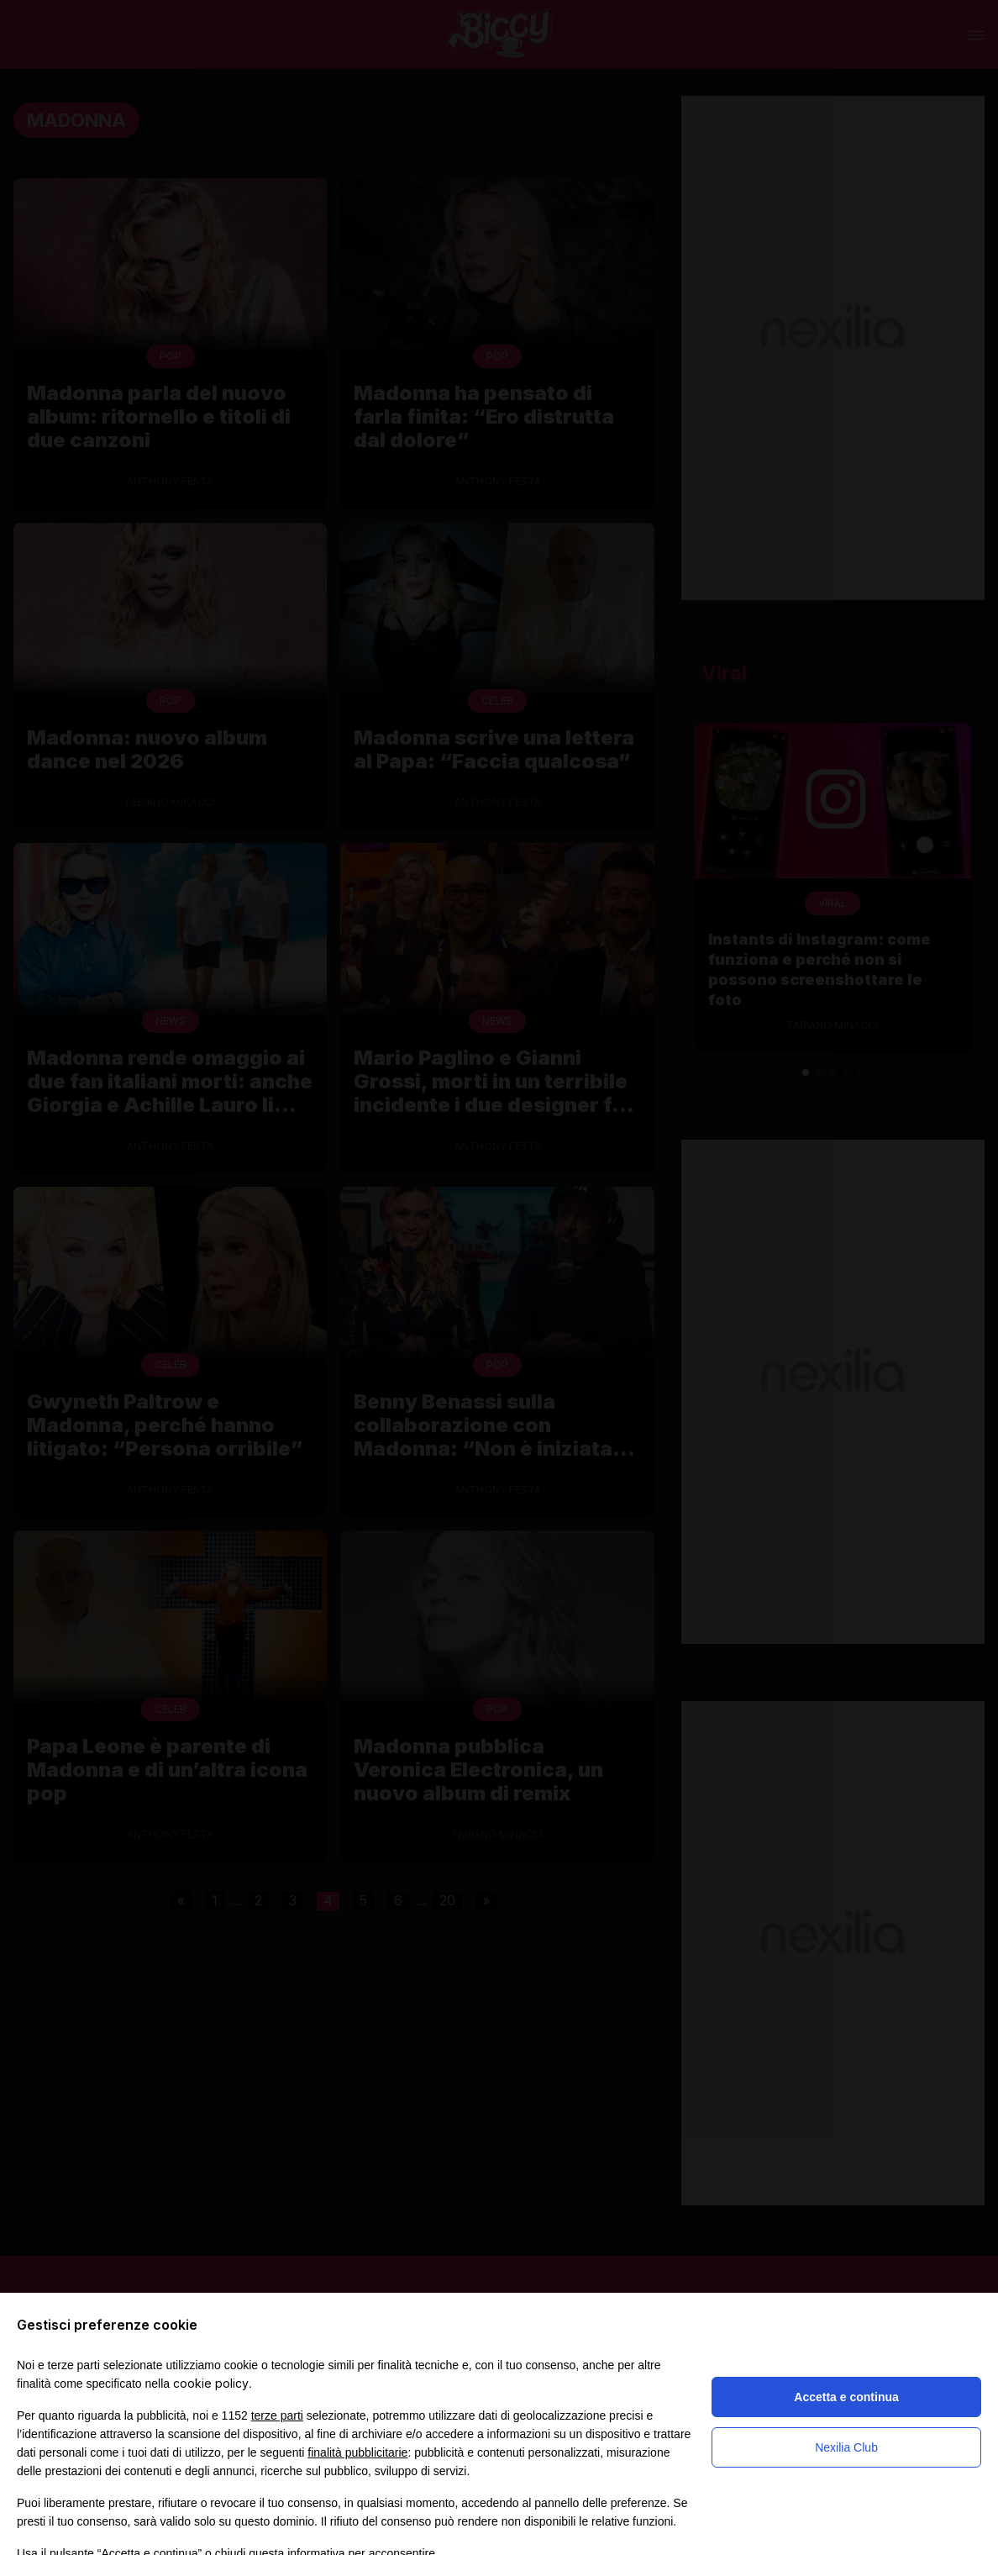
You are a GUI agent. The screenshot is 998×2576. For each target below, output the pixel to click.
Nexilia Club (846, 2447)
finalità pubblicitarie (357, 2452)
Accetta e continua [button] (846, 2397)
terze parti (277, 2415)
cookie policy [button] (211, 2383)
